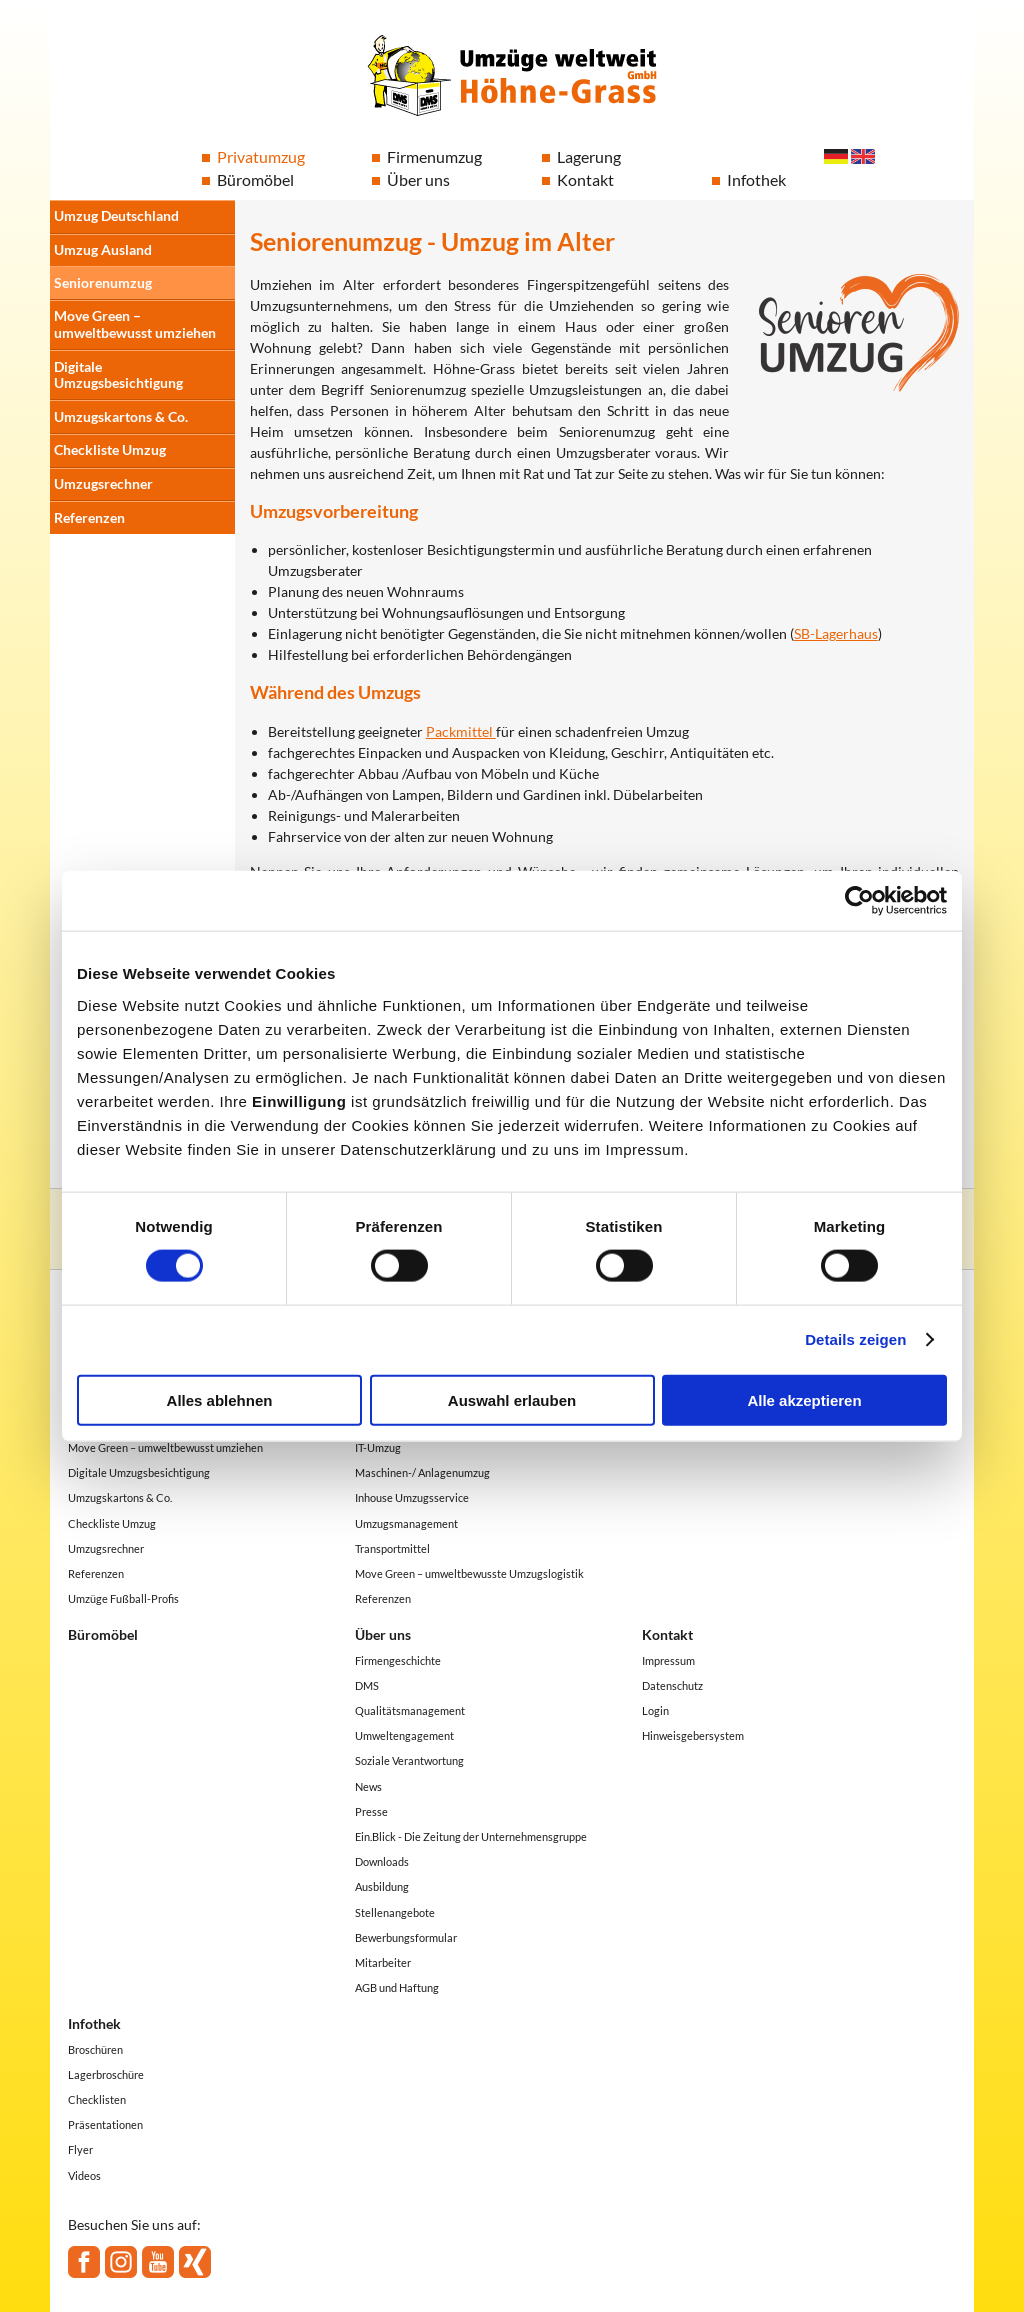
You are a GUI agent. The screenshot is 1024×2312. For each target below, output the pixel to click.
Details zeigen (855, 1339)
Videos (84, 2175)
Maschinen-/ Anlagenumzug (422, 1472)
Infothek (756, 179)
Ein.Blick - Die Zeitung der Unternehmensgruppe (471, 1836)
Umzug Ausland (103, 249)
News (368, 1786)
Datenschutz (672, 1685)
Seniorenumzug (103, 282)
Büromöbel (255, 179)
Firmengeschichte (398, 1660)
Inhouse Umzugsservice (412, 1497)
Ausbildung (382, 1886)
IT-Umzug (378, 1447)
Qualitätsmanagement (410, 1710)
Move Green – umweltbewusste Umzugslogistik (469, 1573)
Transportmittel (392, 1548)
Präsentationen (105, 2124)
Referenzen (89, 517)
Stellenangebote (395, 1912)
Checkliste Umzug (110, 449)
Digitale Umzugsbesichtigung (118, 375)
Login (655, 1710)
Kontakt (585, 179)
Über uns (418, 179)
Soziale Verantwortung (409, 1760)
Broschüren (95, 2049)
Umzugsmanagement (406, 1523)
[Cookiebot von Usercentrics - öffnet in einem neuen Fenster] (859, 901)
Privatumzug (261, 156)
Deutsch (836, 156)
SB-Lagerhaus (836, 633)
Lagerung (589, 156)
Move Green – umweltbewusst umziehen (135, 324)
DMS (367, 1685)
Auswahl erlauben (512, 1399)
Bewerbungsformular (406, 1937)
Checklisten (97, 2099)
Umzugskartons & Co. (121, 416)
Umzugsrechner (103, 483)
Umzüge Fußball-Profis (123, 1598)
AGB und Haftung (397, 1987)
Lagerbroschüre (106, 2074)
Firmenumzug (434, 156)
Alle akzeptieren (804, 1399)
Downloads (382, 1861)
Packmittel (461, 731)
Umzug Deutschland (116, 215)
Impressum (668, 1660)
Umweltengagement (404, 1735)
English (863, 156)
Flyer (80, 2149)
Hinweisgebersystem (693, 1735)
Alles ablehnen (220, 1399)
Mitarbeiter (383, 1962)
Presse (371, 1811)
